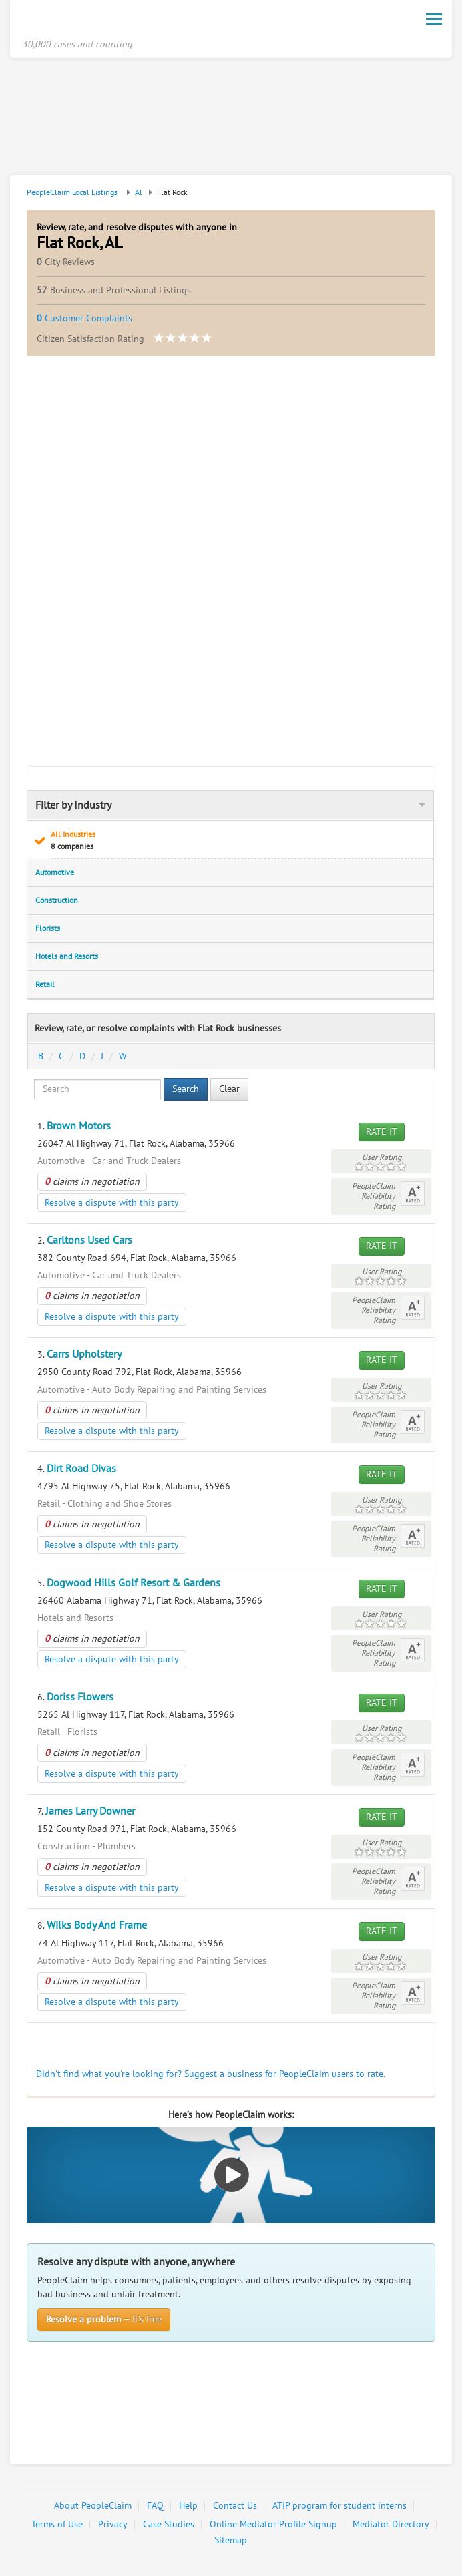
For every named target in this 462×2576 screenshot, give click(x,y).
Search (185, 1089)
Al (138, 193)
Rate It (381, 1132)
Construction (56, 901)
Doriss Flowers (80, 1698)
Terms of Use (57, 2525)
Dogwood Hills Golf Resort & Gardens (133, 1584)
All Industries (238, 841)
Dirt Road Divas (81, 1469)
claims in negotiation (92, 1182)
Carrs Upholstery (84, 1355)
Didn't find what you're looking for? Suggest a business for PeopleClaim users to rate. (210, 2074)
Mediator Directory (391, 2525)
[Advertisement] (231, 119)
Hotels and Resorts (66, 957)
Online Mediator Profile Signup (273, 2525)
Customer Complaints (84, 319)
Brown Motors (79, 1127)
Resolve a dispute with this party (112, 1203)
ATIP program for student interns (339, 2506)
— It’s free (104, 2320)
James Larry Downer (90, 1812)
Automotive (54, 873)
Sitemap (230, 2541)
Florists (47, 929)
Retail (45, 985)
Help (188, 2506)
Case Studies (168, 2525)
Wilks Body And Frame (97, 1926)
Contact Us (235, 2506)
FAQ (155, 2506)
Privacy (113, 2525)
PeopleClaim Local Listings (72, 193)
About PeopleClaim (93, 2506)
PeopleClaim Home (87, 22)
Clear (229, 1089)
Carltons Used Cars (89, 1241)
